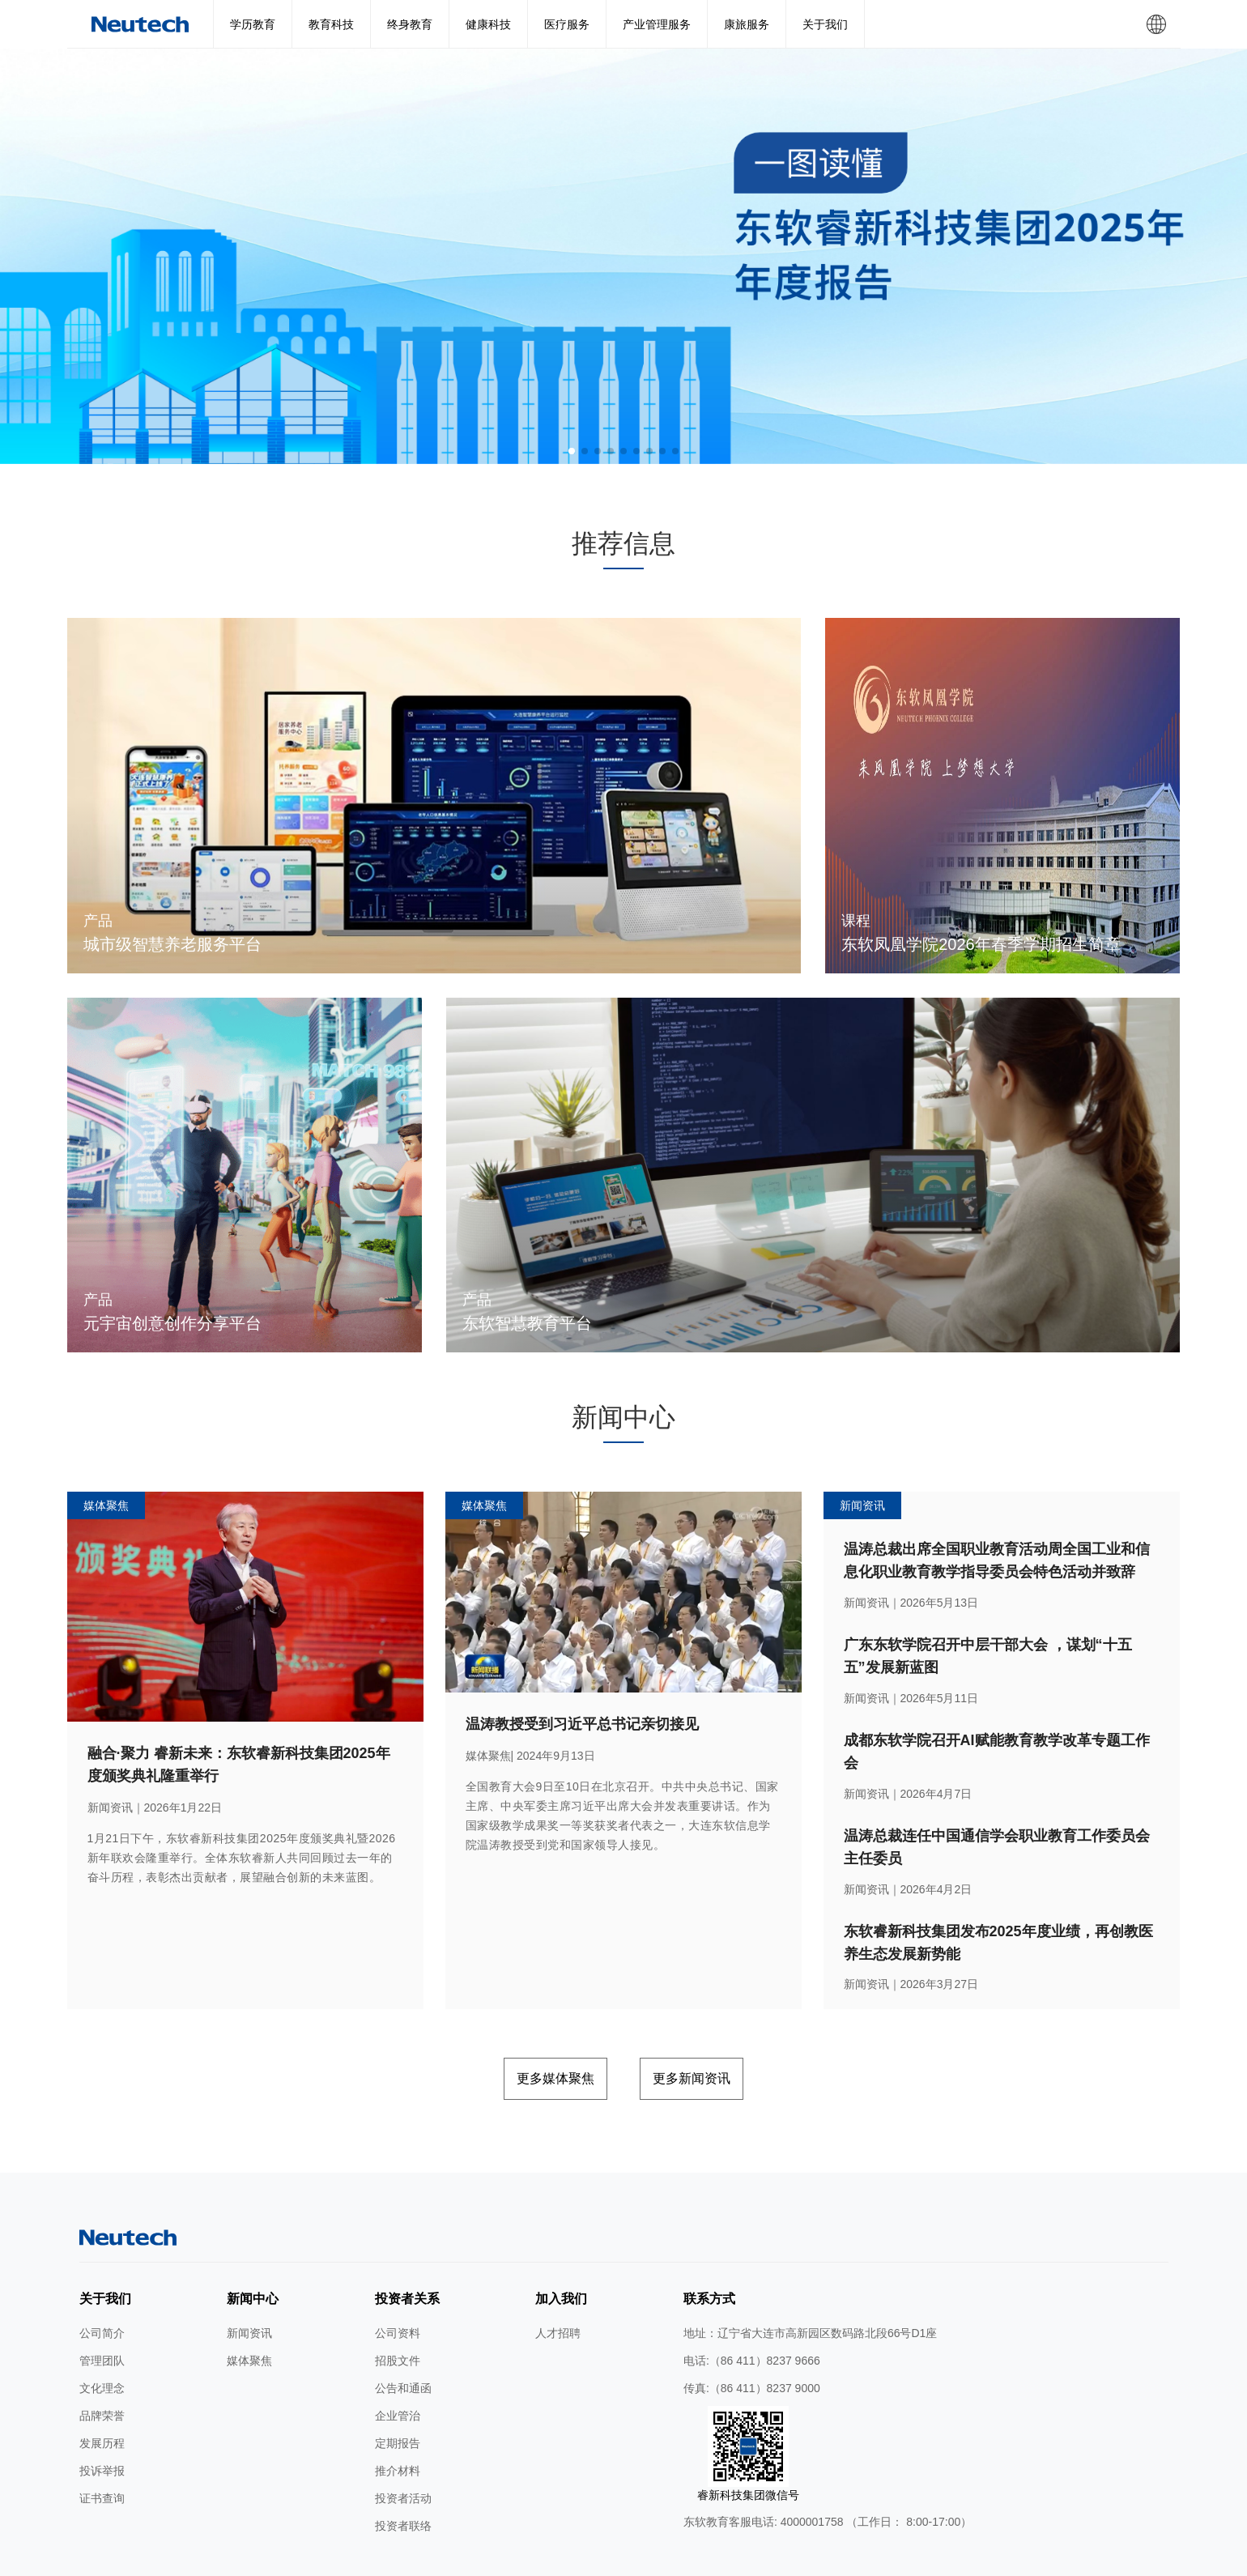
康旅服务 (746, 24)
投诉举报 (102, 2418)
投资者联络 (403, 2473)
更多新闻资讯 (720, 2030)
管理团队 (102, 2308)
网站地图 (392, 2558)
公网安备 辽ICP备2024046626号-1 (790, 2558)
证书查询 (102, 2446)
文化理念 (102, 2336)
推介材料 (397, 2418)
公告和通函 (403, 2336)
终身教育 (409, 24)
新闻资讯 (249, 2281)
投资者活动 (403, 2446)
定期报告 (397, 2391)
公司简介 (102, 2281)
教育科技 (331, 24)
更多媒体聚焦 (527, 2030)
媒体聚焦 (249, 2308)
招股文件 (397, 2308)
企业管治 (397, 2363)
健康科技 (488, 24)
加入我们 (561, 2247)
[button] (571, 451)
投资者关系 (407, 2247)
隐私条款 (499, 2558)
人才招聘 (558, 2281)
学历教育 (252, 24)
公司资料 (397, 2281)
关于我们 (825, 24)
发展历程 (102, 2391)
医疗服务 (566, 24)
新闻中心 (253, 2247)
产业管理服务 (657, 24)
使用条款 (445, 2558)
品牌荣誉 (102, 2363)
